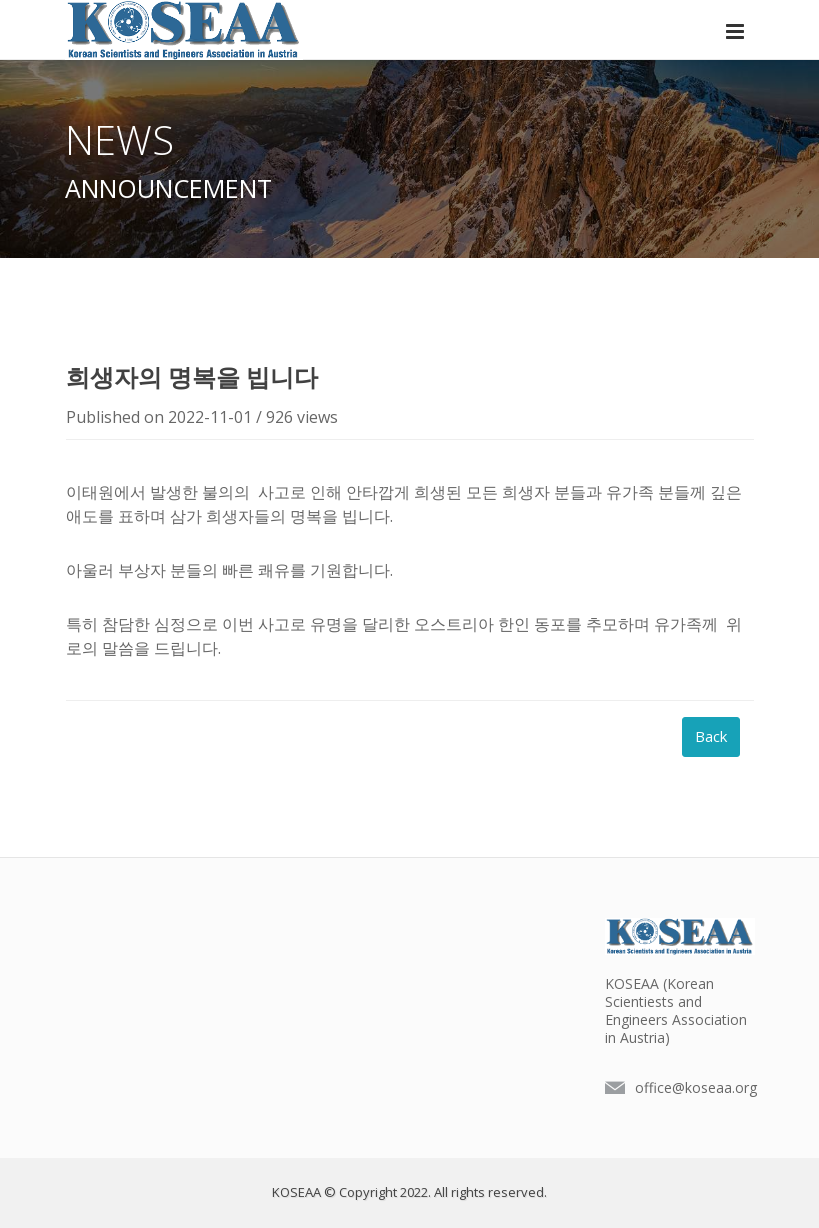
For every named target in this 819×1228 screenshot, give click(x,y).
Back (711, 736)
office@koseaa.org (696, 1087)
